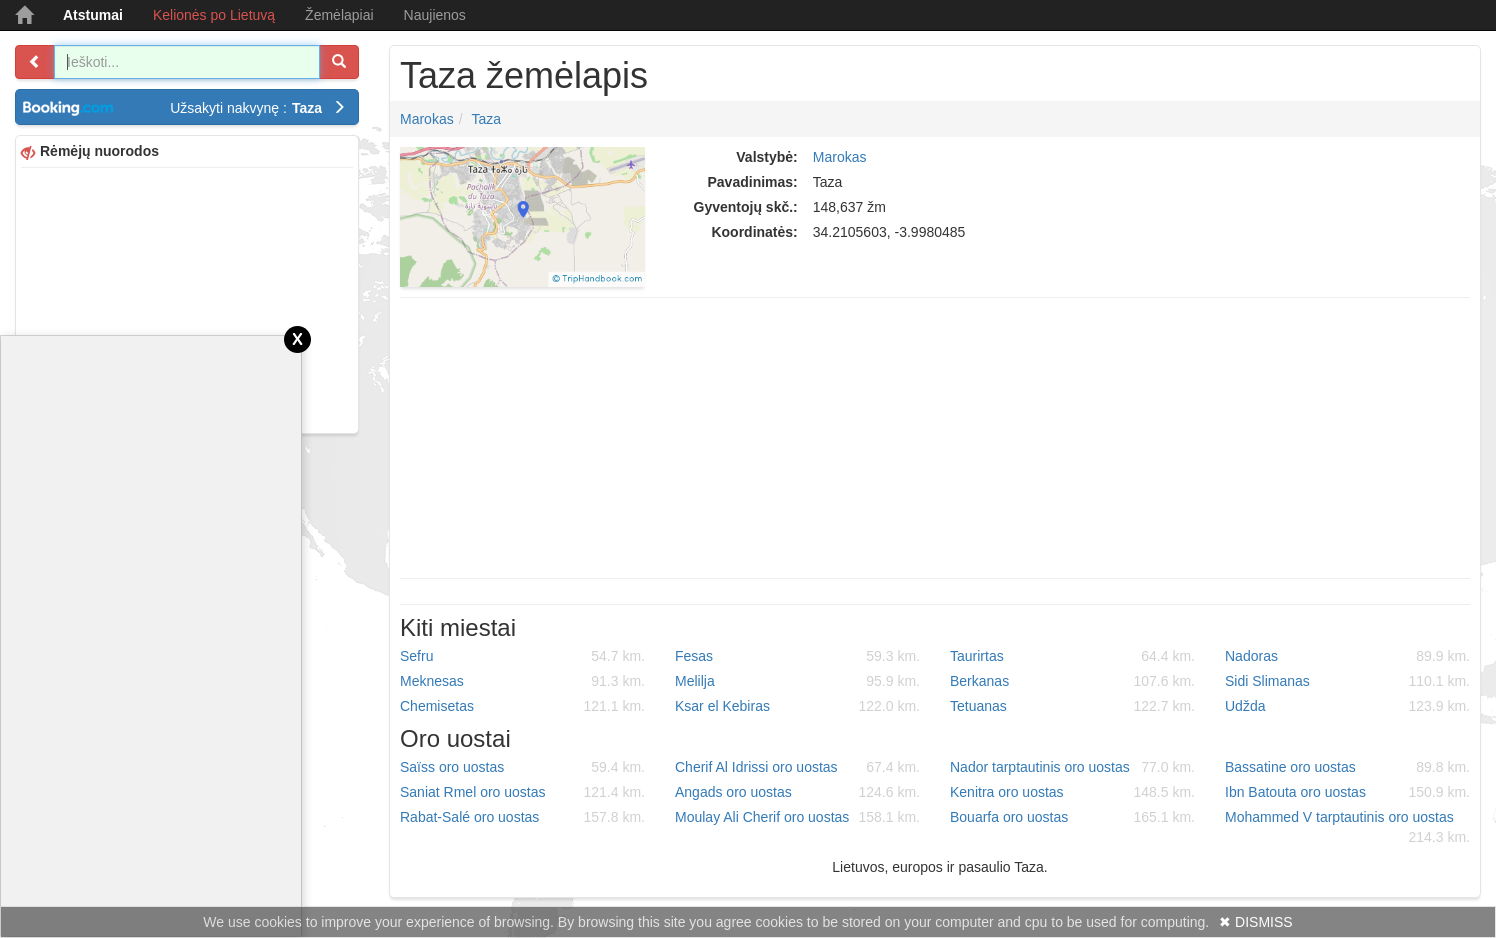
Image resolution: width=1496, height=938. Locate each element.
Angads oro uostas (797, 792)
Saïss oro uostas (522, 767)
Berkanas (1072, 681)
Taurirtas (1072, 656)
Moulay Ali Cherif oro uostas (797, 817)
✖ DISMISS (1255, 922)
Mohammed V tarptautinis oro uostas (1347, 828)
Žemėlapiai (339, 15)
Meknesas (522, 681)
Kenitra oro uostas (1072, 792)
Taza (486, 119)
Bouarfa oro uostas (1072, 817)
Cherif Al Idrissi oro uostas (797, 767)
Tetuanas (1072, 706)
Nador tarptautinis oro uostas (1072, 767)
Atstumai (93, 15)
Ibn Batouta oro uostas (1347, 792)
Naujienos (435, 15)
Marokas (427, 119)
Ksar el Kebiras (797, 706)
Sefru (522, 656)
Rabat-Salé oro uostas (522, 817)
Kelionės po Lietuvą (214, 15)
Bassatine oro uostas (1347, 767)
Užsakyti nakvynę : (258, 108)
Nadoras (1347, 656)
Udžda (1347, 706)
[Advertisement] (187, 298)
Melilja (797, 681)
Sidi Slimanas (1347, 681)
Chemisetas (522, 706)
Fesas (797, 656)
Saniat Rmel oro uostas (522, 792)
